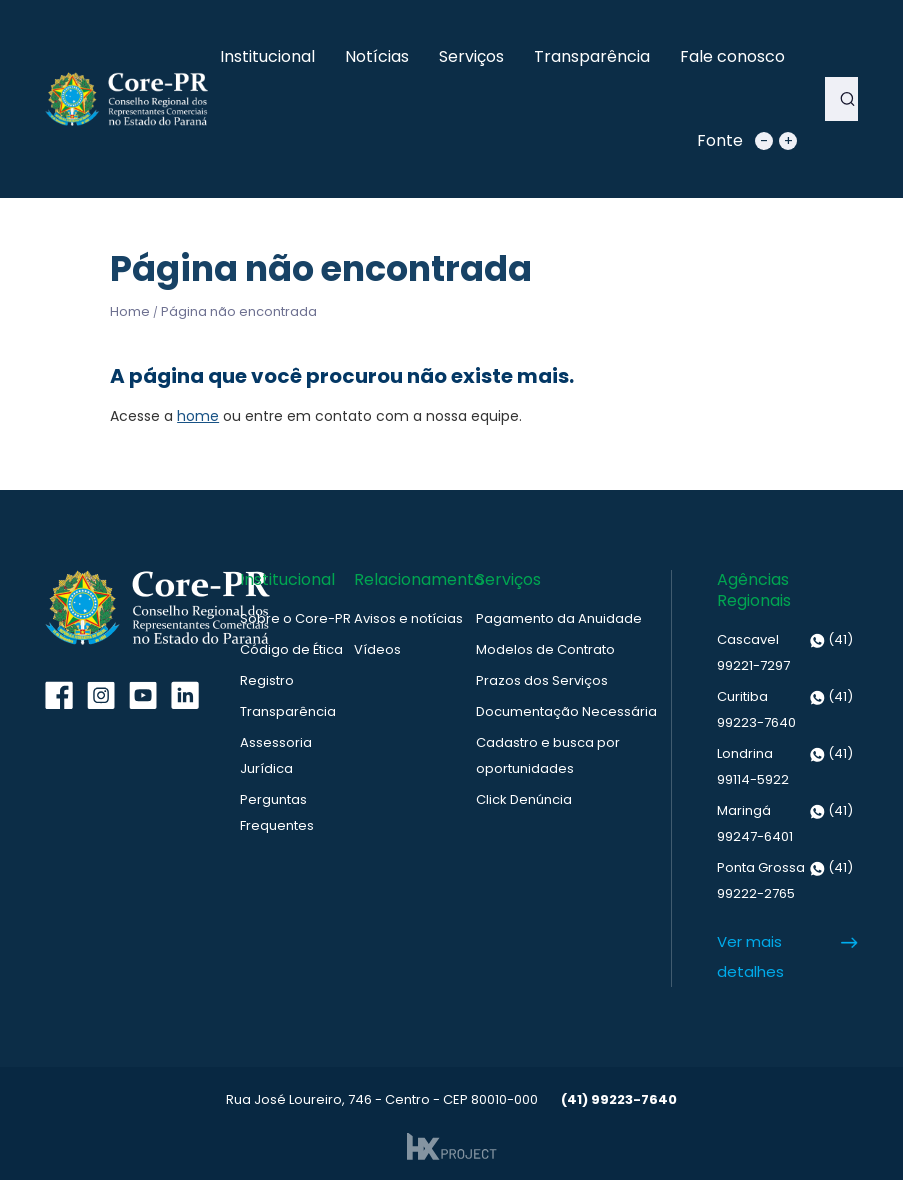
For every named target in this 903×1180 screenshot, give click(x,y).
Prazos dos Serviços (542, 680)
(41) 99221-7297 (785, 651)
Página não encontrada (239, 311)
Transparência (592, 56)
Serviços (471, 56)
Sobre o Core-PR (295, 618)
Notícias (377, 56)
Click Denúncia (524, 799)
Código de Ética (291, 649)
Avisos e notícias (408, 618)
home (198, 416)
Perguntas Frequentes (277, 812)
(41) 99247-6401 (785, 822)
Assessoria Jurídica (276, 755)
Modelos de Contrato (545, 649)
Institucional (267, 56)
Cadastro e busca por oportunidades (548, 755)
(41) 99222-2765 (785, 879)
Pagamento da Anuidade (559, 618)
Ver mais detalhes (750, 956)
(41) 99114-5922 (785, 765)
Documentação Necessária (566, 711)
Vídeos (377, 649)
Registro (267, 680)
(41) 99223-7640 (785, 708)
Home (130, 311)
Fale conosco (732, 56)
